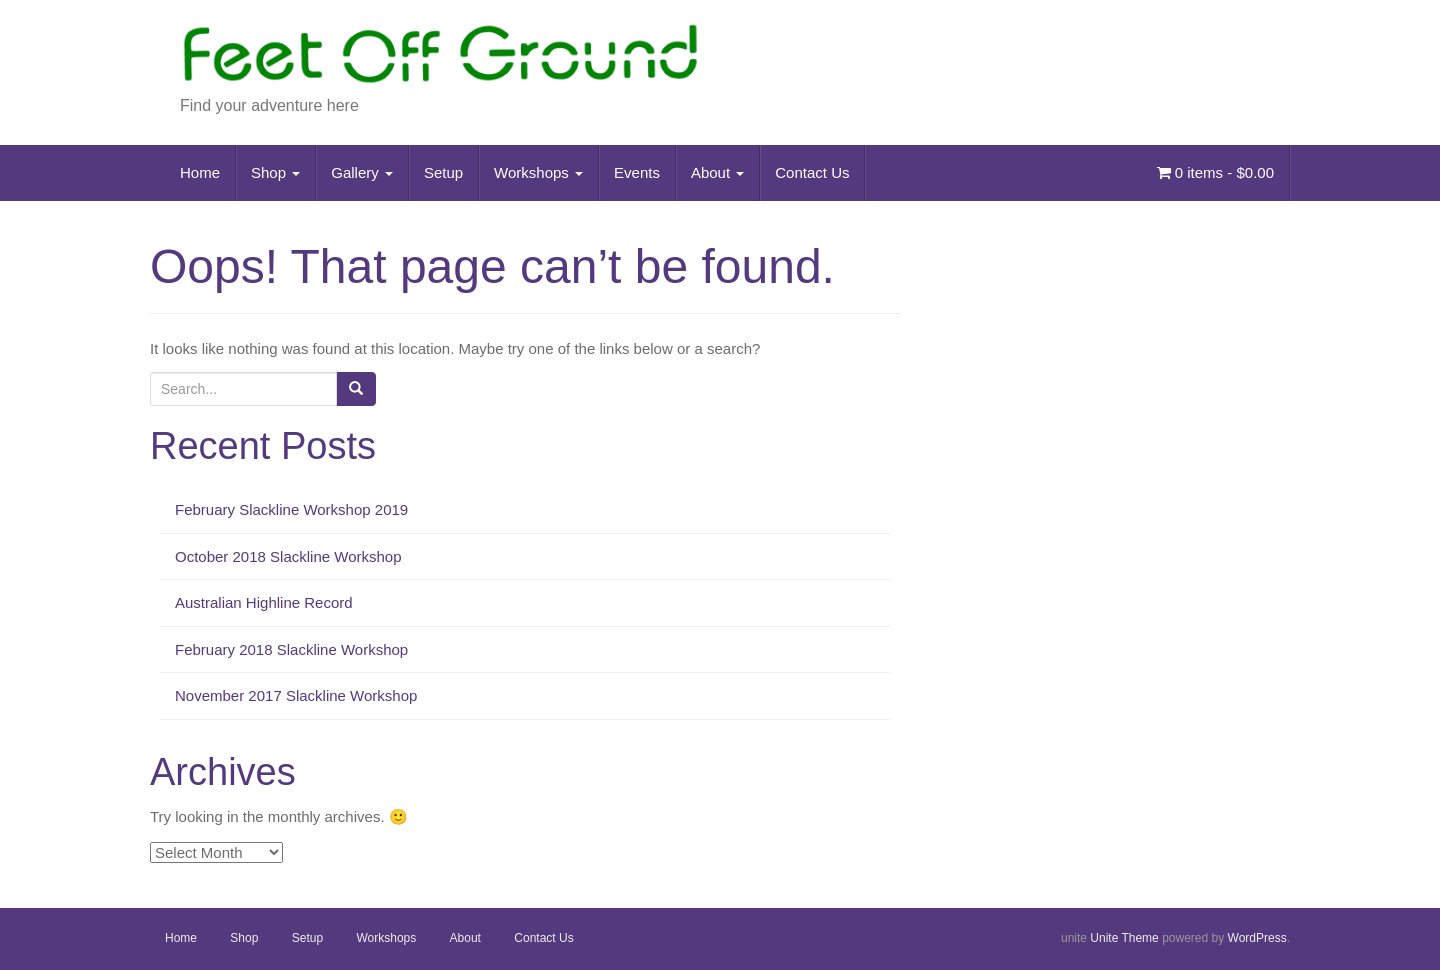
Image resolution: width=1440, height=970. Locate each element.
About (717, 172)
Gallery (362, 172)
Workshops (538, 172)
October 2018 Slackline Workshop (288, 556)
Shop (275, 172)
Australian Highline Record (264, 602)
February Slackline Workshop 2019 (291, 509)
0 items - (1215, 172)
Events (637, 172)
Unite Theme (1124, 938)
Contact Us (812, 172)
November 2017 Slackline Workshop (296, 695)
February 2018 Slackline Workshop (291, 649)
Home (200, 172)
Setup (443, 172)
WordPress (1257, 938)
